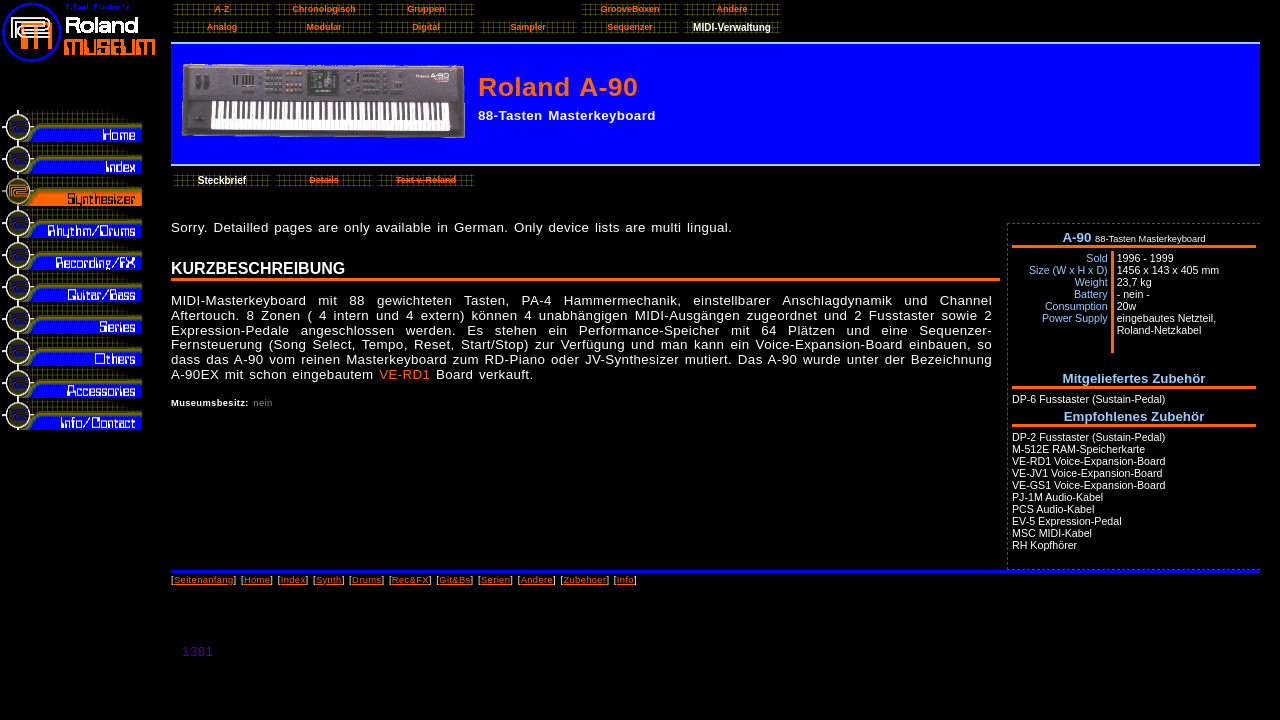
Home (257, 580)
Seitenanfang (204, 580)
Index (293, 580)
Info (625, 580)
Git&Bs (454, 580)
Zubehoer (584, 580)
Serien (495, 580)
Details (324, 180)
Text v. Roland (426, 180)
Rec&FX (410, 580)
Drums (366, 580)
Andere (537, 580)
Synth (329, 580)
